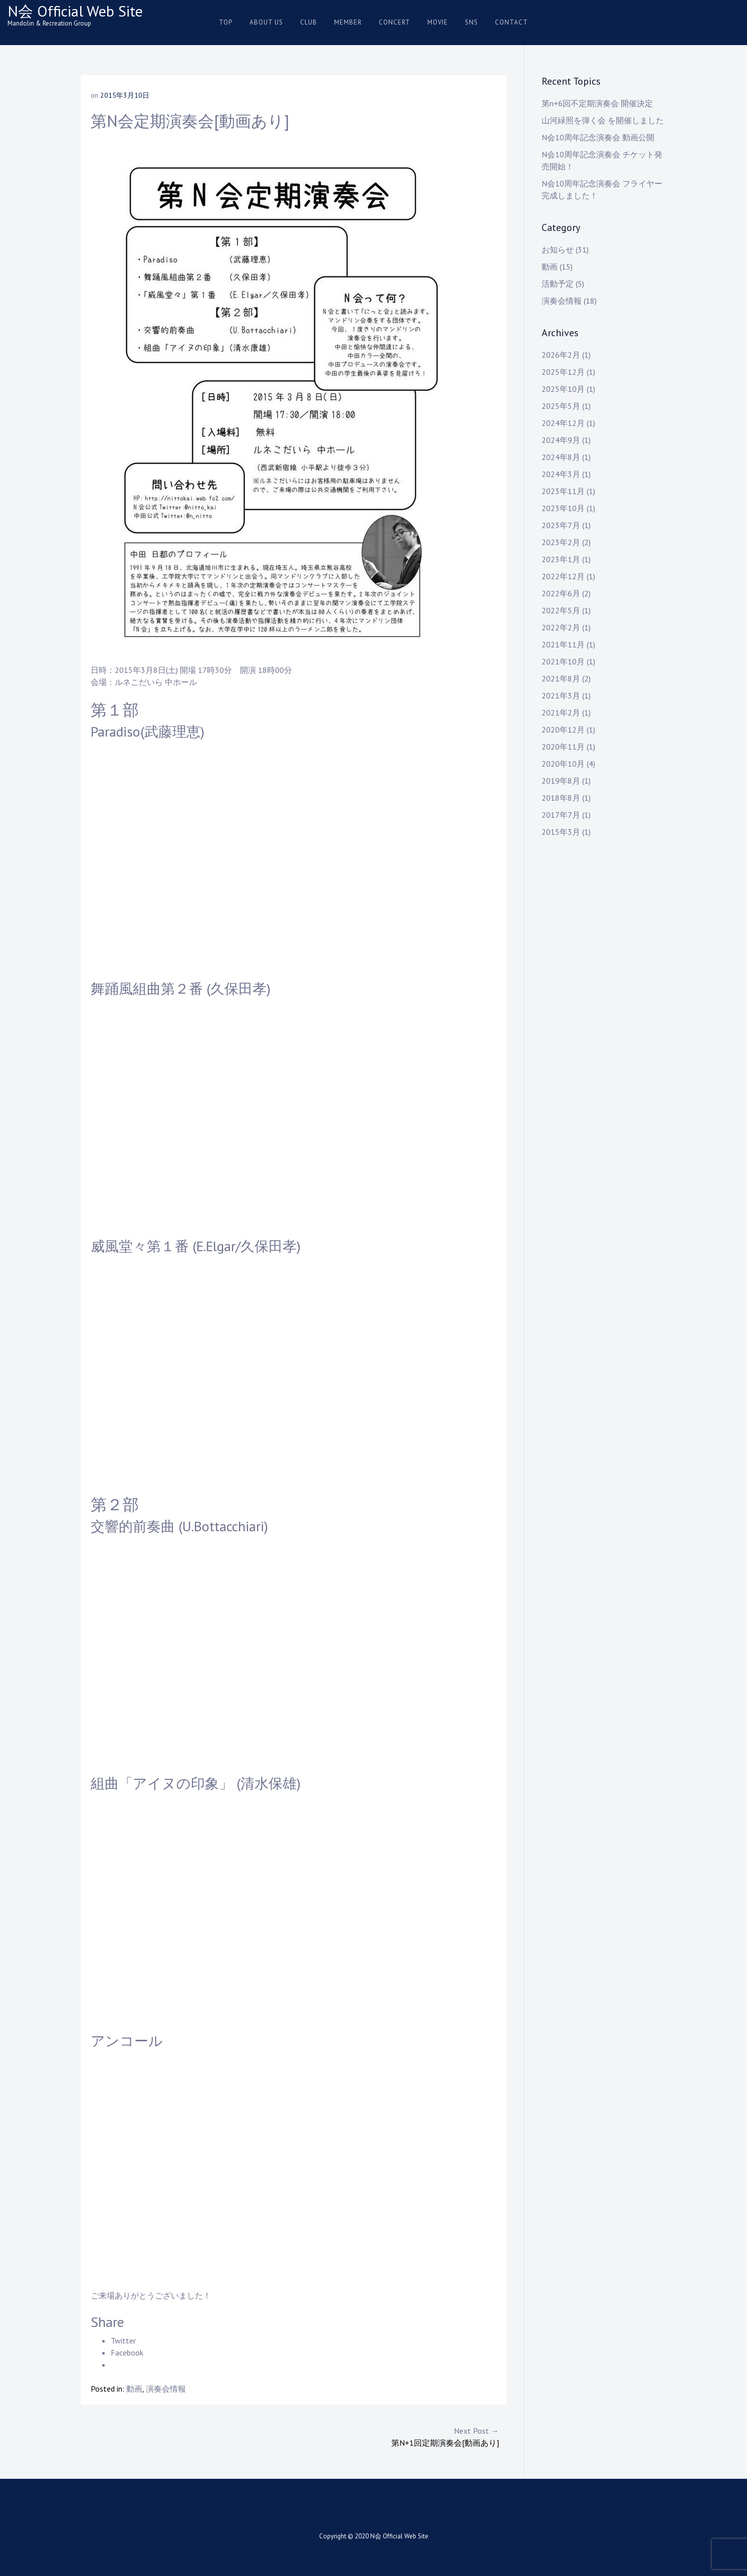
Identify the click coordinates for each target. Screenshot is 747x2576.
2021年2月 (561, 713)
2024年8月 (561, 457)
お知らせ (558, 250)
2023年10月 (563, 508)
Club (308, 22)
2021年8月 (561, 678)
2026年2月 (561, 355)
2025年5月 (561, 406)
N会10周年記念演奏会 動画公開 (598, 137)
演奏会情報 (166, 2389)
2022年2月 (561, 627)
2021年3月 (561, 695)
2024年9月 (561, 440)
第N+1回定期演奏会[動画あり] (396, 2436)
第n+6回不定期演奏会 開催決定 (597, 103)
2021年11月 (563, 644)
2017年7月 (561, 815)
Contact (511, 22)
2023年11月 (563, 491)
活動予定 (558, 284)
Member (348, 22)
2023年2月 (561, 542)
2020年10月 (563, 764)
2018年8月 (561, 798)
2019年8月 (561, 781)
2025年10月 (563, 389)
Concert (394, 22)
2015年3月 (561, 832)
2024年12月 (563, 423)
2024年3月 (561, 474)
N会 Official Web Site (75, 11)
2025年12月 (563, 372)
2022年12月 (563, 576)
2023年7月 (561, 525)
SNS (471, 22)
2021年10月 (563, 661)
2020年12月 (563, 730)
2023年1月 (561, 559)
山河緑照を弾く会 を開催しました (603, 120)
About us (266, 22)
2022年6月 (561, 593)
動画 (134, 2389)
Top (225, 22)
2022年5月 (561, 610)
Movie (437, 22)
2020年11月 (563, 747)
